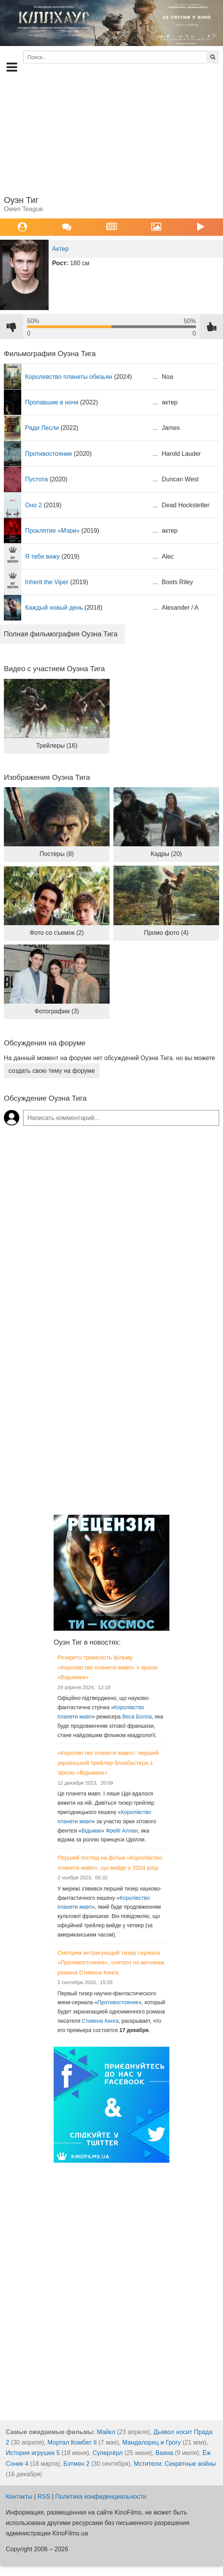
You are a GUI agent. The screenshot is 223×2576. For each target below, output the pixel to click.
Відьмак (91, 1831)
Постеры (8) (57, 854)
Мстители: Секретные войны (175, 2463)
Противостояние (48, 453)
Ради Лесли (42, 428)
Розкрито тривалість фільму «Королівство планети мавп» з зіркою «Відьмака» (107, 1667)
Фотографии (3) (56, 1011)
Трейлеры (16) (56, 745)
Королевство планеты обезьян (68, 376)
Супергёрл (108, 2453)
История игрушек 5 (33, 2453)
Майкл (106, 2432)
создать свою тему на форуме (51, 1070)
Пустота (36, 479)
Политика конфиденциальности (100, 2496)
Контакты (19, 2496)
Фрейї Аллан (122, 1831)
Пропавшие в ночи (51, 402)
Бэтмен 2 (76, 2463)
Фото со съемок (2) (57, 932)
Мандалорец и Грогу (151, 2442)
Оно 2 (33, 505)
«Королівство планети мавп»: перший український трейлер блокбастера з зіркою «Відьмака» (108, 1762)
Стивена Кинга (100, 2021)
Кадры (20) (166, 854)
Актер (60, 248)
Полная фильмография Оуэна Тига (60, 634)
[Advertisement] (111, 132)
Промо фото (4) (166, 932)
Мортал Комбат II (72, 2442)
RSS (43, 2496)
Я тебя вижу (42, 556)
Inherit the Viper (47, 582)
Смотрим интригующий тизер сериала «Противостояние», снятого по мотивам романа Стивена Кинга (110, 1962)
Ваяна (164, 2453)
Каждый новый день (54, 607)
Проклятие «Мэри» (52, 530)
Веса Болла (137, 1716)
